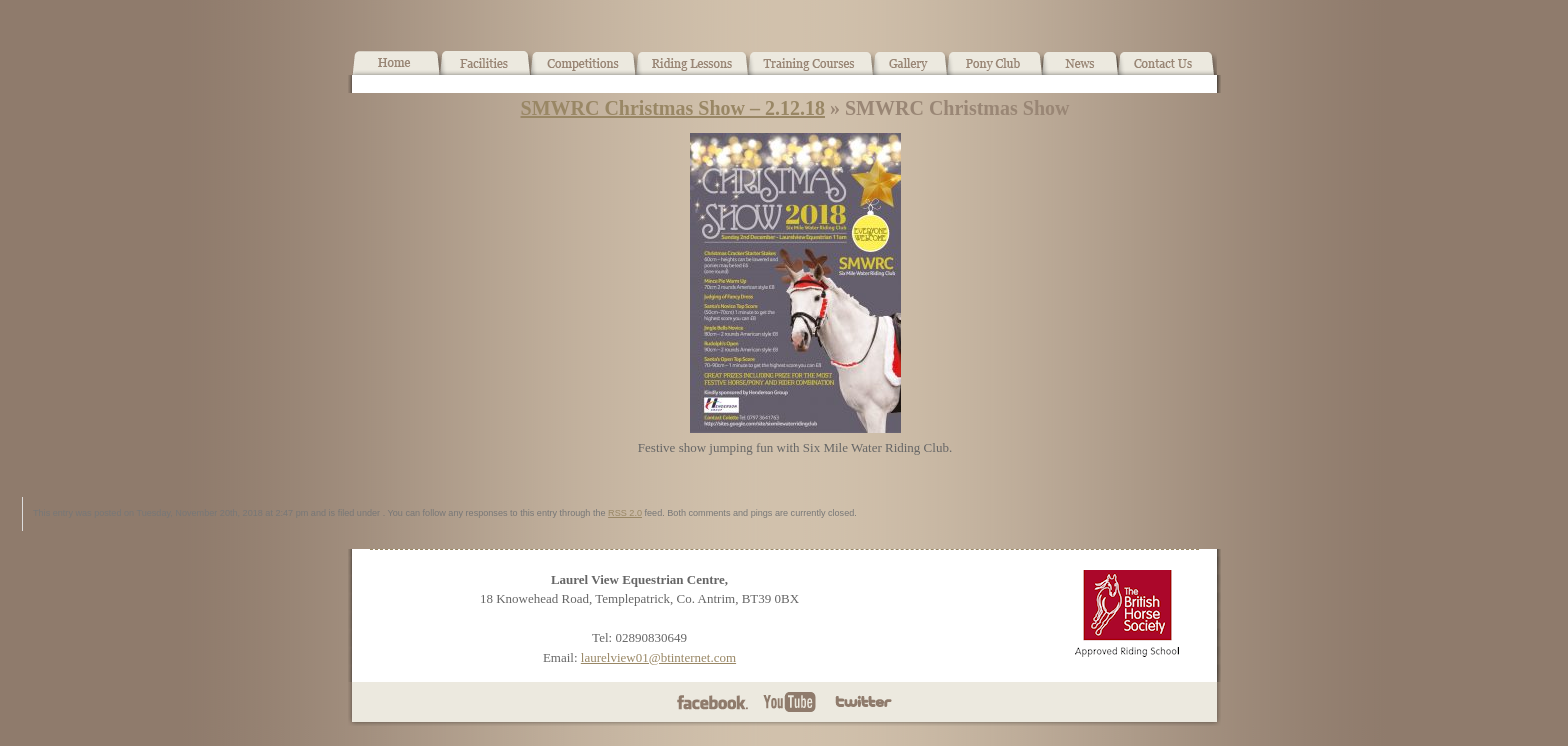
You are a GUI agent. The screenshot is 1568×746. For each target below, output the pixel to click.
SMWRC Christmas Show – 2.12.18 (673, 108)
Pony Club (994, 71)
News (1080, 71)
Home (396, 71)
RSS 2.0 (625, 513)
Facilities (485, 71)
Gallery (910, 71)
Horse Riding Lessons (692, 71)
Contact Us (1167, 71)
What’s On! (583, 71)
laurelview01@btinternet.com (658, 657)
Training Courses (811, 71)
